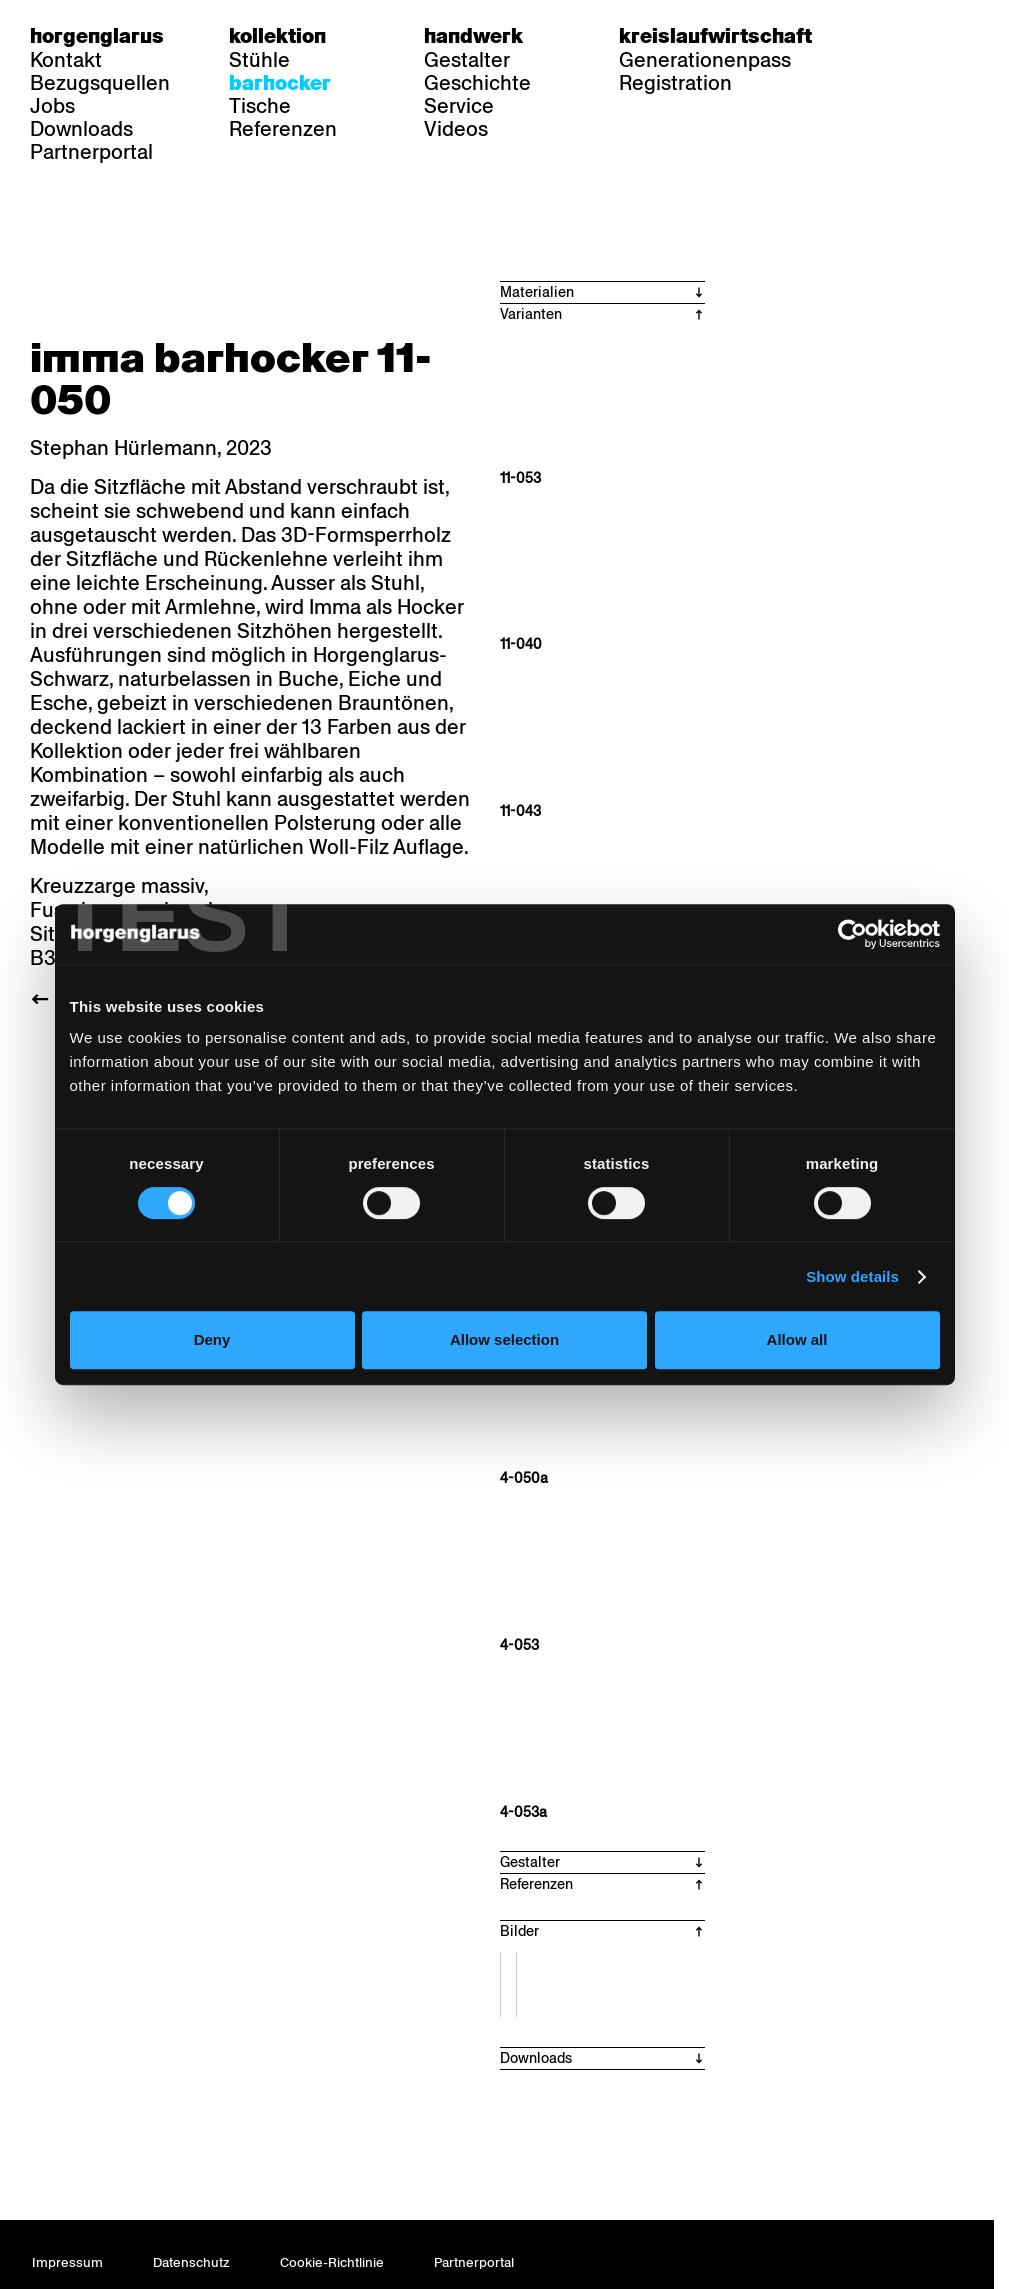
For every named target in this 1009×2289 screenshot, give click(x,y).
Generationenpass (705, 60)
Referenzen (283, 129)
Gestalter (467, 60)
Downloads (81, 129)
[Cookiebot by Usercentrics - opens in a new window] (852, 934)
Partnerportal (91, 152)
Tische (260, 106)
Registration (675, 83)
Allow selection (504, 1339)
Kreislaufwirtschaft (715, 36)
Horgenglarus (97, 36)
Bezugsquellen (100, 83)
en (967, 36)
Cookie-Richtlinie (332, 2262)
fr (928, 36)
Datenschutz (191, 2262)
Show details (852, 1276)
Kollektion (277, 36)
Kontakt (66, 60)
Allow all (797, 1339)
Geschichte (477, 83)
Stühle (259, 60)
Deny (212, 1339)
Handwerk (473, 36)
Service (459, 106)
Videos (456, 129)
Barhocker (280, 83)
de (889, 36)
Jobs (52, 106)
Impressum (67, 2262)
